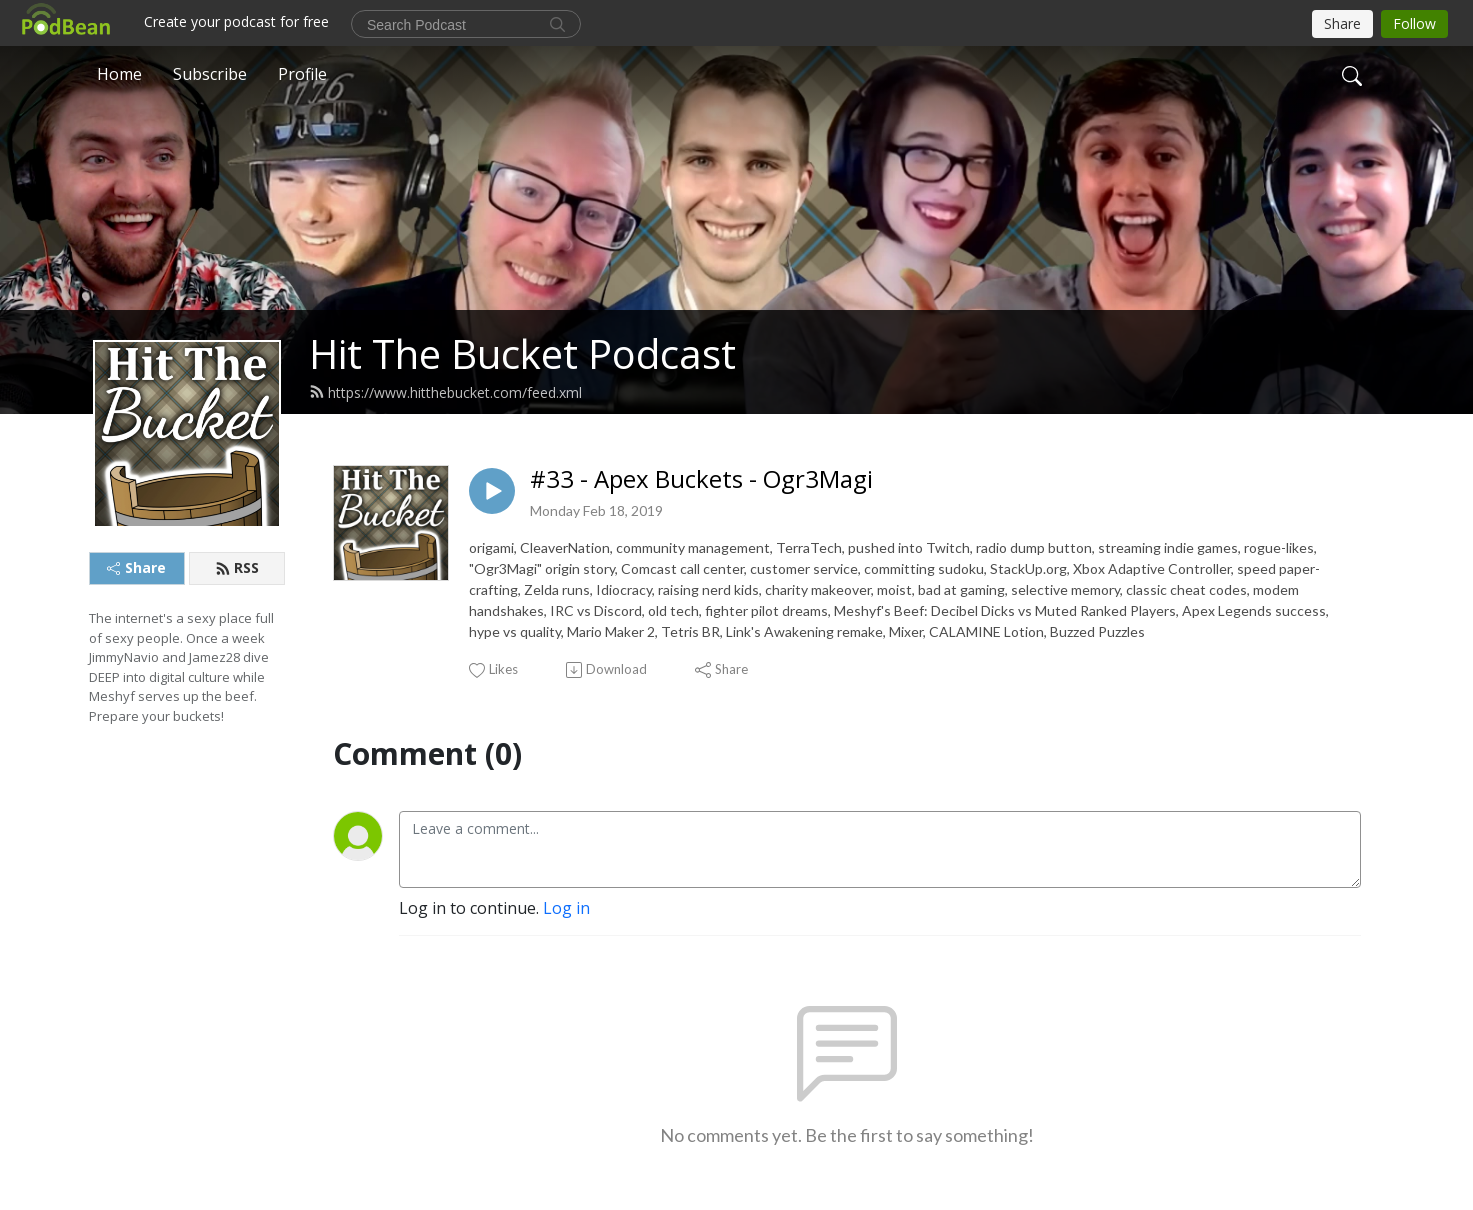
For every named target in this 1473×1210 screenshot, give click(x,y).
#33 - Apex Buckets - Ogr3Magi (701, 479)
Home (119, 74)
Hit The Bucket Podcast (522, 353)
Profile (302, 74)
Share (136, 567)
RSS (237, 567)
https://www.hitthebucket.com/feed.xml (445, 392)
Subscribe (210, 74)
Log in (566, 908)
